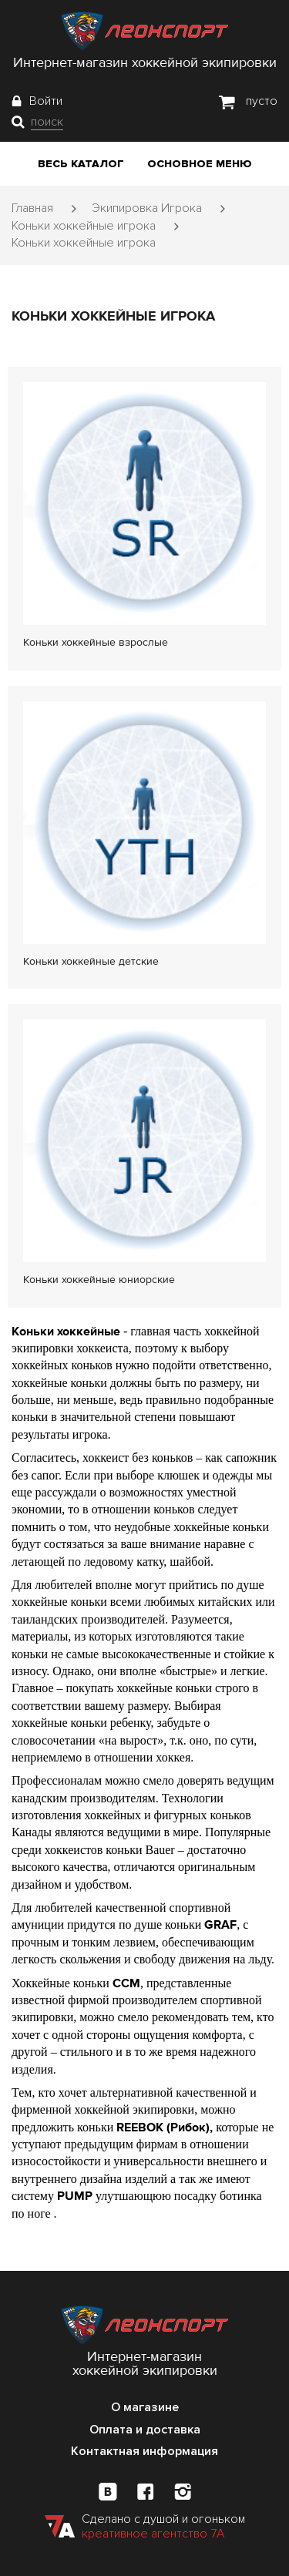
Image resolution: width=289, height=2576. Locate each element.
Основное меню (199, 163)
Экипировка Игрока (147, 208)
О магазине (145, 2407)
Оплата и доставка (144, 2429)
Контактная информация (144, 2451)
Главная (32, 208)
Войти (45, 101)
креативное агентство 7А (153, 2533)
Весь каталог (81, 163)
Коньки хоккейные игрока (84, 225)
